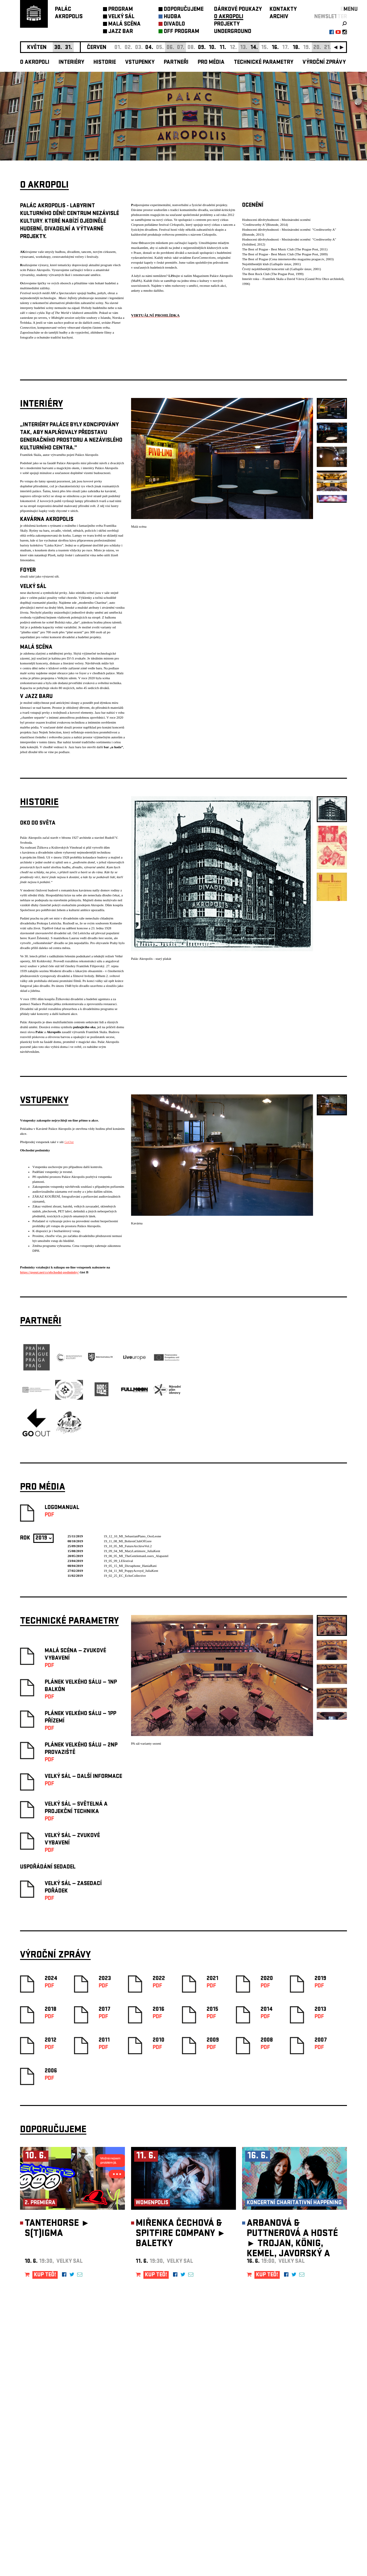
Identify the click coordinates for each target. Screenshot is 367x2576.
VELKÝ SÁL (121, 17)
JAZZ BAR (120, 31)
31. (68, 47)
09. (202, 47)
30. (58, 47)
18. (296, 47)
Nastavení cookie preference (44, 2492)
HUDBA (172, 17)
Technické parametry (263, 62)
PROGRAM (120, 9)
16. (275, 47)
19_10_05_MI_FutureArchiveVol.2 (128, 1546)
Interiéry (71, 62)
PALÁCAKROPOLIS (69, 13)
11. (223, 47)
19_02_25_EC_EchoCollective (125, 1575)
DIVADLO (174, 24)
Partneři (176, 62)
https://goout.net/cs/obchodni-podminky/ (49, 1272)
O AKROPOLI (228, 17)
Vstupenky (140, 62)
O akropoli (34, 62)
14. (254, 47)
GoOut (69, 1142)
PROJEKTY (227, 24)
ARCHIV (279, 17)
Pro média (211, 62)
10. (212, 47)
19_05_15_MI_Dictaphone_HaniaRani (130, 1566)
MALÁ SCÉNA (124, 24)
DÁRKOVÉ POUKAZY (238, 9)
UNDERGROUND (232, 31)
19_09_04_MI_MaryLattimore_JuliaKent (132, 1551)
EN (343, 9)
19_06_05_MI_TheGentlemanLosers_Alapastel (136, 1556)
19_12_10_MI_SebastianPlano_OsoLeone (132, 1536)
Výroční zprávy (324, 62)
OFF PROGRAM (181, 31)
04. (149, 47)
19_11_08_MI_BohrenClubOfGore (127, 1541)
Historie (104, 62)
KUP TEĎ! (45, 2275)
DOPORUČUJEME (184, 9)
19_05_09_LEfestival (118, 1561)
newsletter (330, 17)
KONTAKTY (283, 9)
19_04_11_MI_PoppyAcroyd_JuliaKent (131, 1570)
